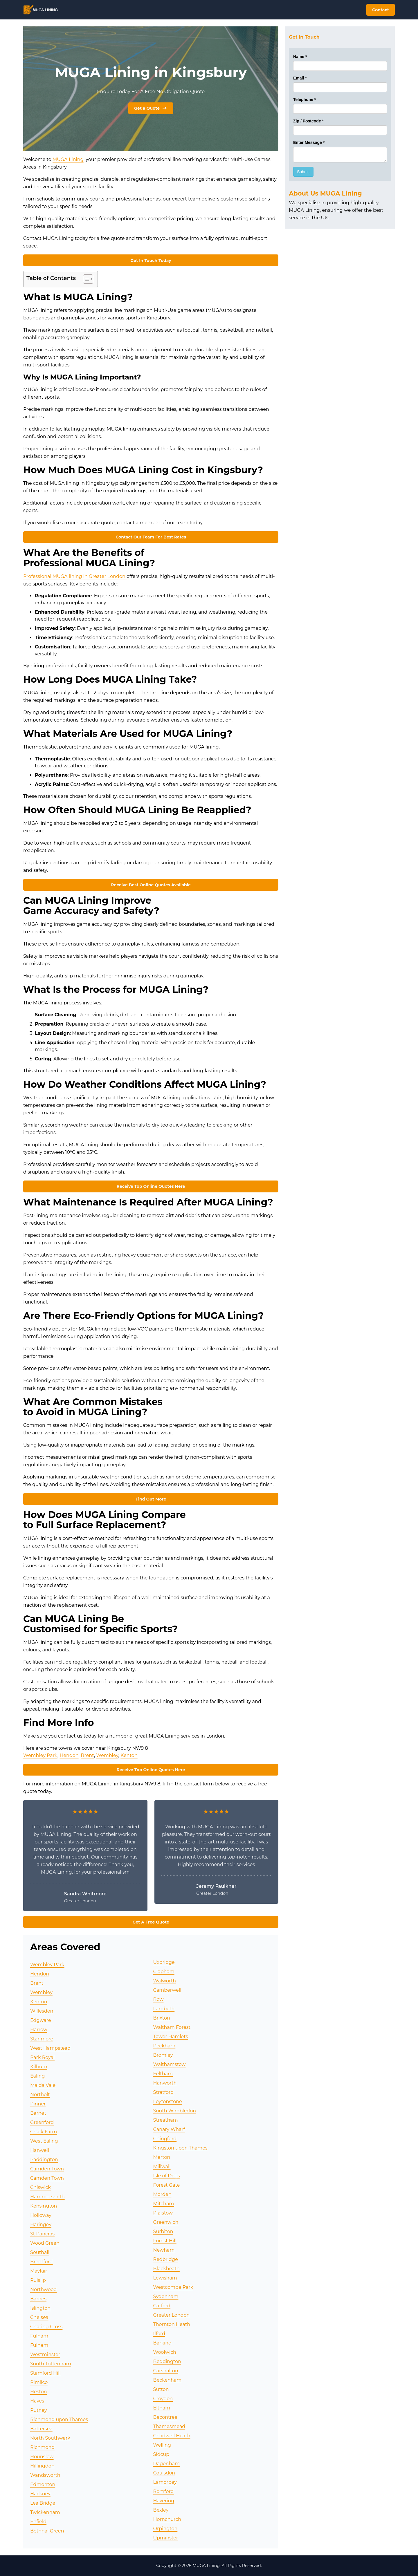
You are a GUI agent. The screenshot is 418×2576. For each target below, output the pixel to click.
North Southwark (50, 2438)
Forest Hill (164, 2241)
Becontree (165, 2417)
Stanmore (41, 2039)
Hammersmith (47, 2196)
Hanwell (39, 2150)
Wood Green (45, 2243)
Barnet (38, 2113)
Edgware (40, 2020)
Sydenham (166, 2296)
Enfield (38, 2521)
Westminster (45, 2354)
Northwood (43, 2289)
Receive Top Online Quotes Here (151, 1186)
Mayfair (38, 2271)
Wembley (107, 1755)
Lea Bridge (42, 2503)
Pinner (38, 2104)
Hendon (69, 1755)
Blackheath (166, 2268)
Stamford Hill (45, 2373)
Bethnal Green (47, 2531)
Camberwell (167, 1990)
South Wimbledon (174, 2111)
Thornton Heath (171, 2324)
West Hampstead (50, 2048)
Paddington (44, 2159)
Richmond (42, 2447)
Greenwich (166, 2222)
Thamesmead (169, 2426)
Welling (162, 2445)
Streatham (165, 2120)
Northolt (40, 2094)
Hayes (37, 2401)
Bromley (163, 2055)
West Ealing (44, 2141)
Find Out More (151, 1499)
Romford (163, 2491)
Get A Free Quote (151, 1922)
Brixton (161, 2018)
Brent (87, 1755)
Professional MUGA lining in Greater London (75, 576)
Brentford (41, 2261)
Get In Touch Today (151, 260)
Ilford (159, 2333)
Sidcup (161, 2454)
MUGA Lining (68, 159)
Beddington (167, 2361)
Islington (40, 2308)
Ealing (37, 2076)
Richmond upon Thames (59, 2419)
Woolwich (164, 2352)
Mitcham (163, 2203)
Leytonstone (167, 2101)
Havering (163, 2500)
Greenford (42, 2122)
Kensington (43, 2206)
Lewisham (165, 2278)
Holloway (40, 2215)
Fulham (39, 2336)
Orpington (165, 2528)
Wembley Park (40, 1755)
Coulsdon (164, 2473)
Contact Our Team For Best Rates (151, 537)
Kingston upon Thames (180, 2148)
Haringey (40, 2224)
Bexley (161, 2510)
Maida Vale (42, 2085)
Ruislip (38, 2280)
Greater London (171, 2315)
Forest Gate (166, 2185)
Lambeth (164, 2008)
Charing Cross (46, 2326)
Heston (38, 2391)
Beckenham (167, 2380)
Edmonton (42, 2484)
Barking (162, 2343)
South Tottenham (50, 2364)
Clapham (163, 1971)
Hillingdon (42, 2466)
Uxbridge (164, 1962)
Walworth (164, 1981)
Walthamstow (169, 2064)
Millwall (162, 2166)
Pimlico (39, 2382)
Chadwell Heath (171, 2435)
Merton (161, 2157)
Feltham (163, 2073)
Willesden (41, 2011)
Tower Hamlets (170, 2036)
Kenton (129, 1755)
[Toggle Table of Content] (85, 279)
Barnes (38, 2299)
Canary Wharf (169, 2129)
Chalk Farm (43, 2131)
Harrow (38, 2029)
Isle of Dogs (166, 2176)
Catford (162, 2306)
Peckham (164, 2046)
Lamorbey (165, 2482)
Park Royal (42, 2057)
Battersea (41, 2429)
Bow (158, 1999)
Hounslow (42, 2456)
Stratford (163, 2092)
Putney (38, 2410)
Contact (380, 9)
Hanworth (165, 2083)
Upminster (165, 2538)
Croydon (163, 2398)
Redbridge (165, 2259)
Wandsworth (45, 2475)
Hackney (40, 2494)
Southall (39, 2252)
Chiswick (40, 2187)
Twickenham (45, 2512)
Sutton (161, 2389)
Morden (162, 2194)
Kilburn (38, 2066)
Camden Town (47, 2169)
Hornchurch (167, 2519)
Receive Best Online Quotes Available (150, 884)
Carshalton (165, 2370)
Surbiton (163, 2231)
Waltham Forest (171, 2027)
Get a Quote (150, 108)
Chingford (165, 2138)
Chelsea (39, 2317)
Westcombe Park (173, 2287)
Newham (164, 2250)
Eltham (161, 2408)
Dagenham (166, 2463)
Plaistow (163, 2213)
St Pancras (42, 2234)
